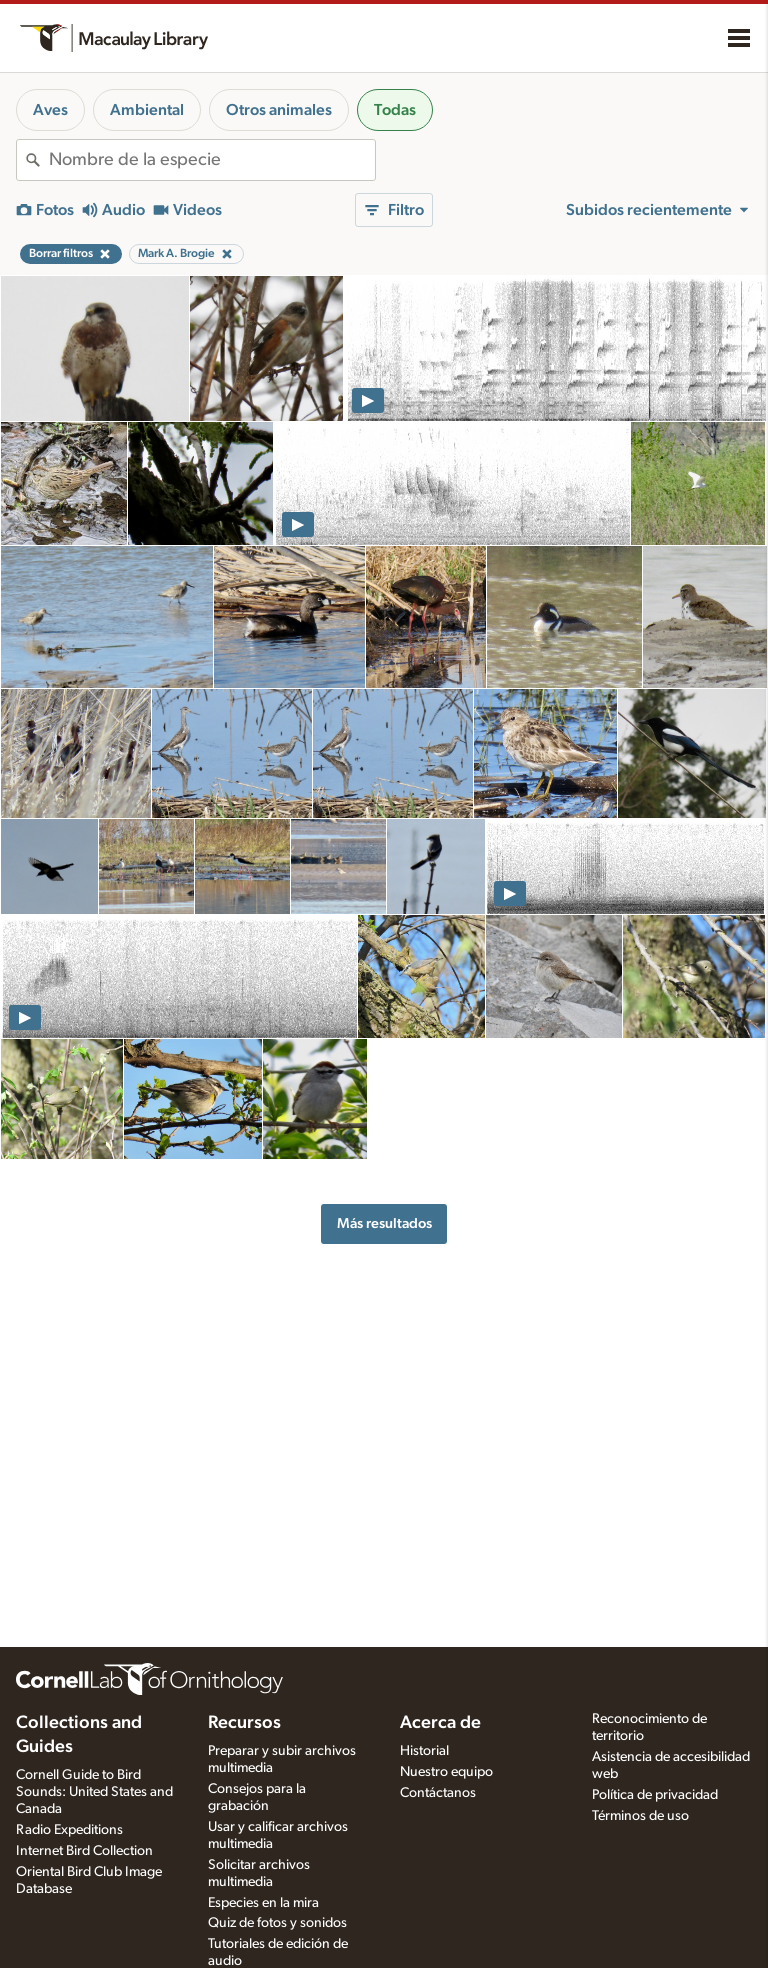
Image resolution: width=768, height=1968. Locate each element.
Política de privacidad (655, 1795)
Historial (424, 1751)
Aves (50, 110)
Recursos (244, 1723)
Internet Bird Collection (84, 1851)
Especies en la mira (263, 1903)
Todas (395, 110)
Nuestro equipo (446, 1772)
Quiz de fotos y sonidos (277, 1923)
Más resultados (384, 1223)
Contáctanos (438, 1793)
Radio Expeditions (69, 1830)
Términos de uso (640, 1816)
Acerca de (440, 1723)
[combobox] (212, 160)
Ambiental (147, 110)
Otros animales (279, 110)
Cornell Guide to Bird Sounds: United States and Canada (94, 1792)
